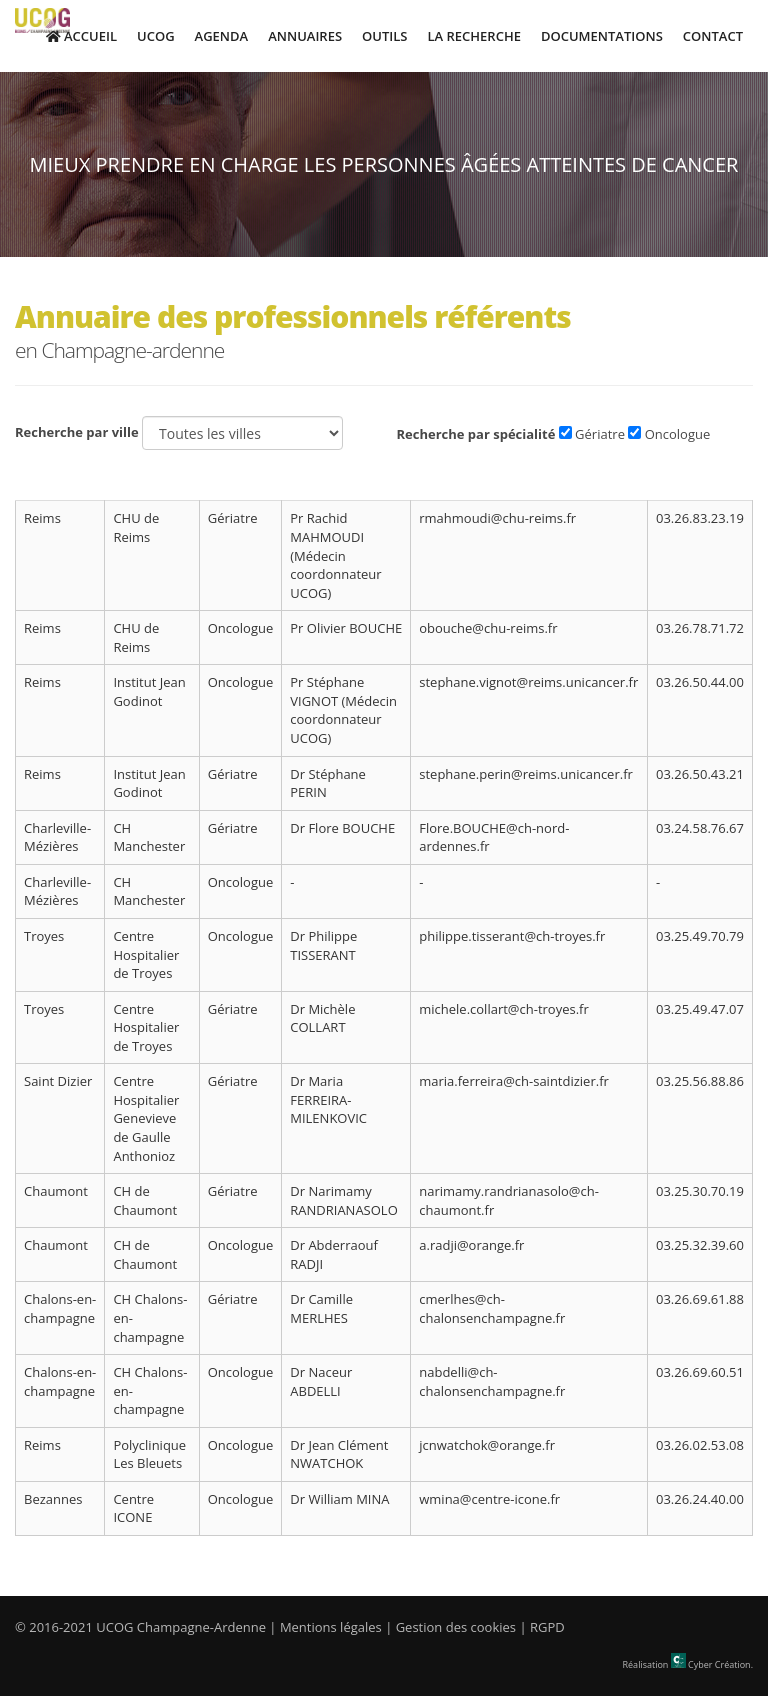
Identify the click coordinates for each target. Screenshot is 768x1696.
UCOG (156, 36)
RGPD (547, 1627)
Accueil (81, 36)
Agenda (222, 36)
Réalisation (688, 1664)
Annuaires (305, 36)
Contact (713, 36)
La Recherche (473, 36)
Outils (384, 36)
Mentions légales (331, 1627)
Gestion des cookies (456, 1627)
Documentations (602, 36)
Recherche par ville (77, 432)
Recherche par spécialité (475, 434)
